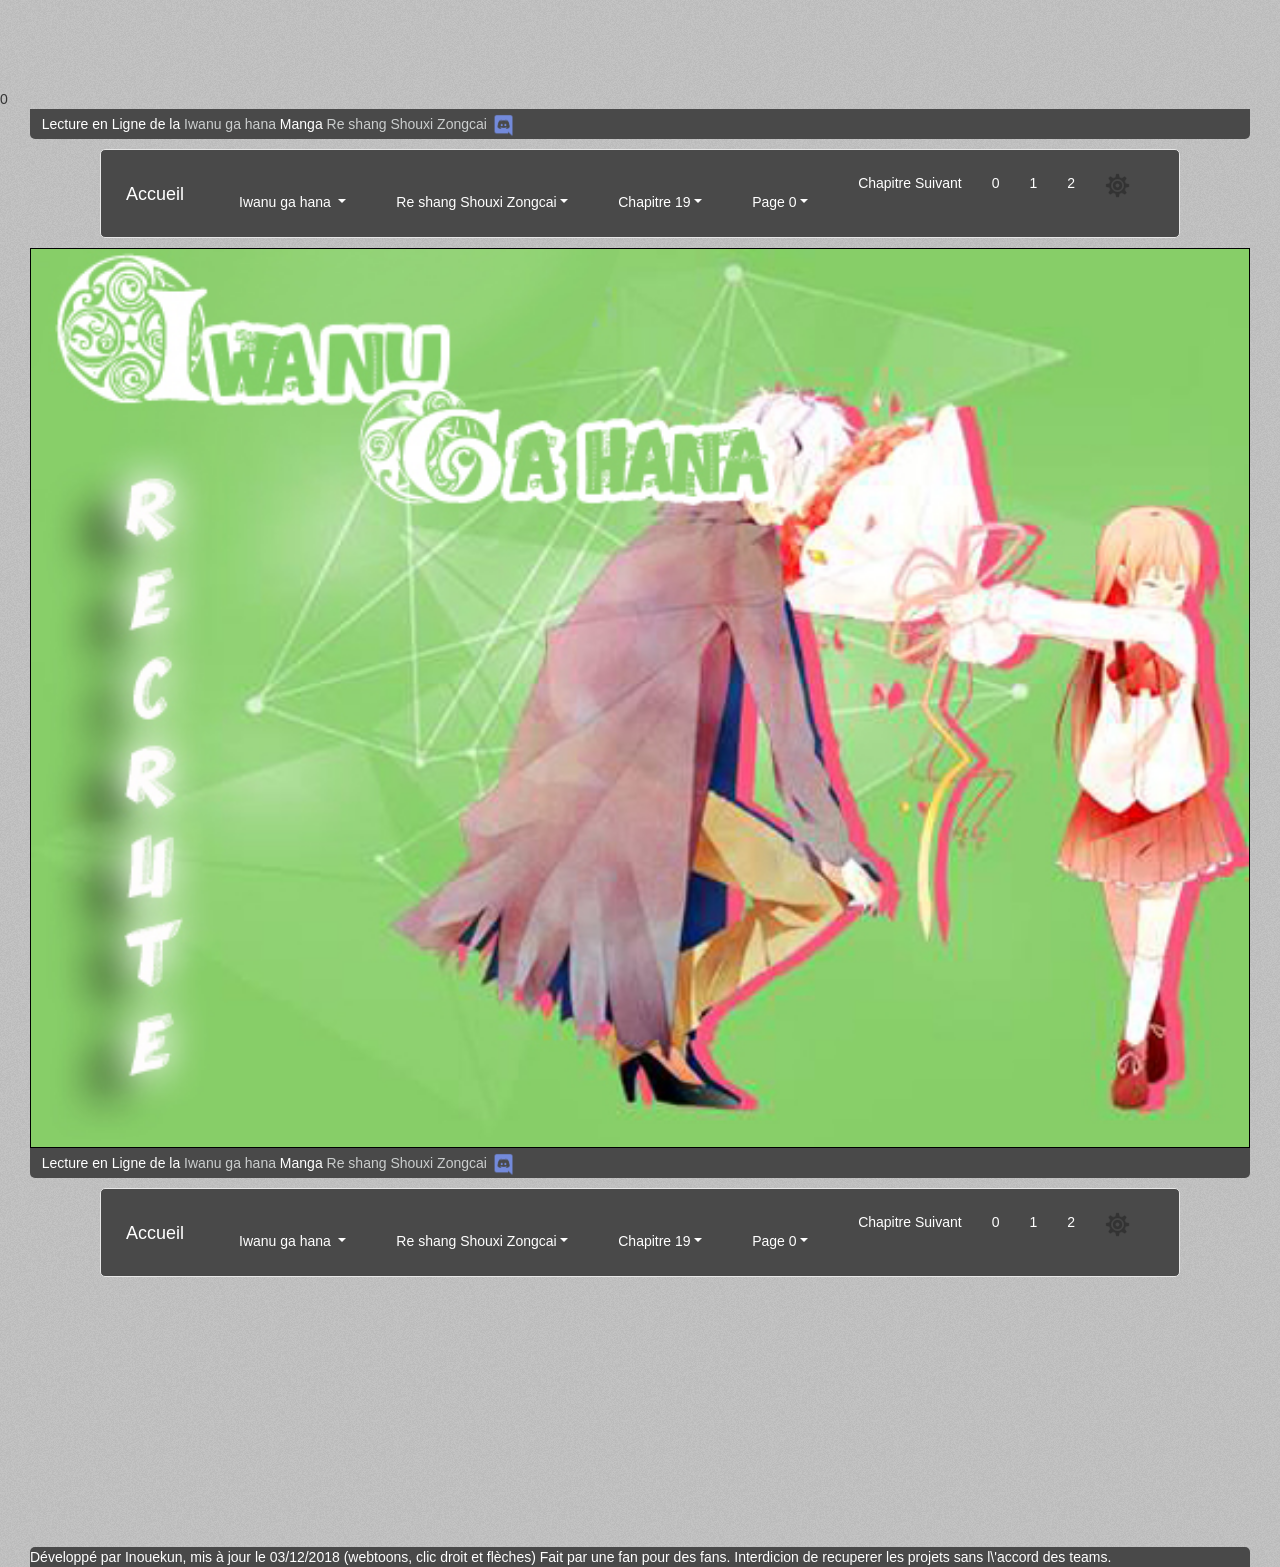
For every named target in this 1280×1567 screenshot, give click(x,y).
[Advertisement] (600, 44)
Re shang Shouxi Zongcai (407, 124)
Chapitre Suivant (910, 183)
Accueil (155, 194)
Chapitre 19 (654, 202)
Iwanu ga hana (232, 124)
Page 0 (774, 202)
